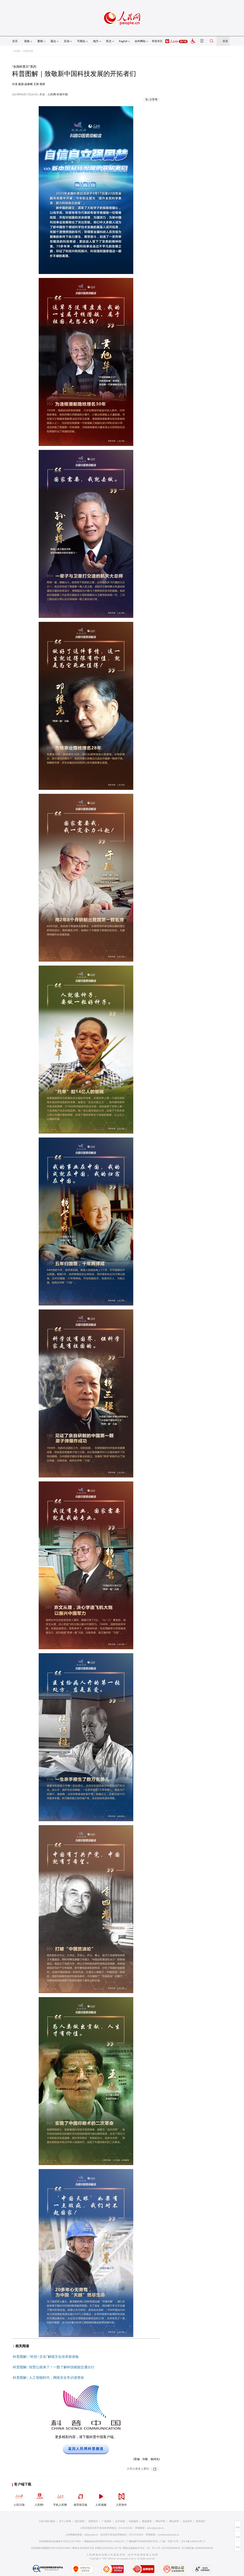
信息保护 (187, 2521)
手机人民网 (60, 2498)
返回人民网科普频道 (86, 2449)
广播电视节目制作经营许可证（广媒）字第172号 (152, 2541)
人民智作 (121, 2498)
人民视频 (101, 2498)
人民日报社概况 (46, 2521)
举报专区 (157, 41)
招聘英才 (93, 2521)
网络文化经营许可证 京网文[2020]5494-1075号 (96, 2548)
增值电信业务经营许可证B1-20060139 (104, 2541)
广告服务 (106, 2521)
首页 (15, 41)
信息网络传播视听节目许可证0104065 (51, 2548)
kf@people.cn (91, 2534)
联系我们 (201, 2521)
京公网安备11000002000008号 (197, 2548)
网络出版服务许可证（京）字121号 (141, 2548)
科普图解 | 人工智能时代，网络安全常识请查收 (48, 2377)
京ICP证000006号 (171, 2548)
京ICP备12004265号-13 (193, 2541)
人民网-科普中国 (58, 94)
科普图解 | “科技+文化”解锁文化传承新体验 (46, 2357)
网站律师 (174, 2521)
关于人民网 (65, 2521)
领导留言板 (80, 2498)
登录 (225, 41)
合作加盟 (120, 2521)
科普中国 (28, 51)
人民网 (16, 51)
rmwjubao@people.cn (168, 2534)
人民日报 (19, 2498)
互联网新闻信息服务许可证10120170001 (60, 2541)
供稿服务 (133, 2521)
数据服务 (147, 2521)
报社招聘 (79, 2521)
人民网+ (40, 2498)
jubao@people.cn (155, 2528)
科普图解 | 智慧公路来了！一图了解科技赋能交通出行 (53, 2367)
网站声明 (160, 2521)
